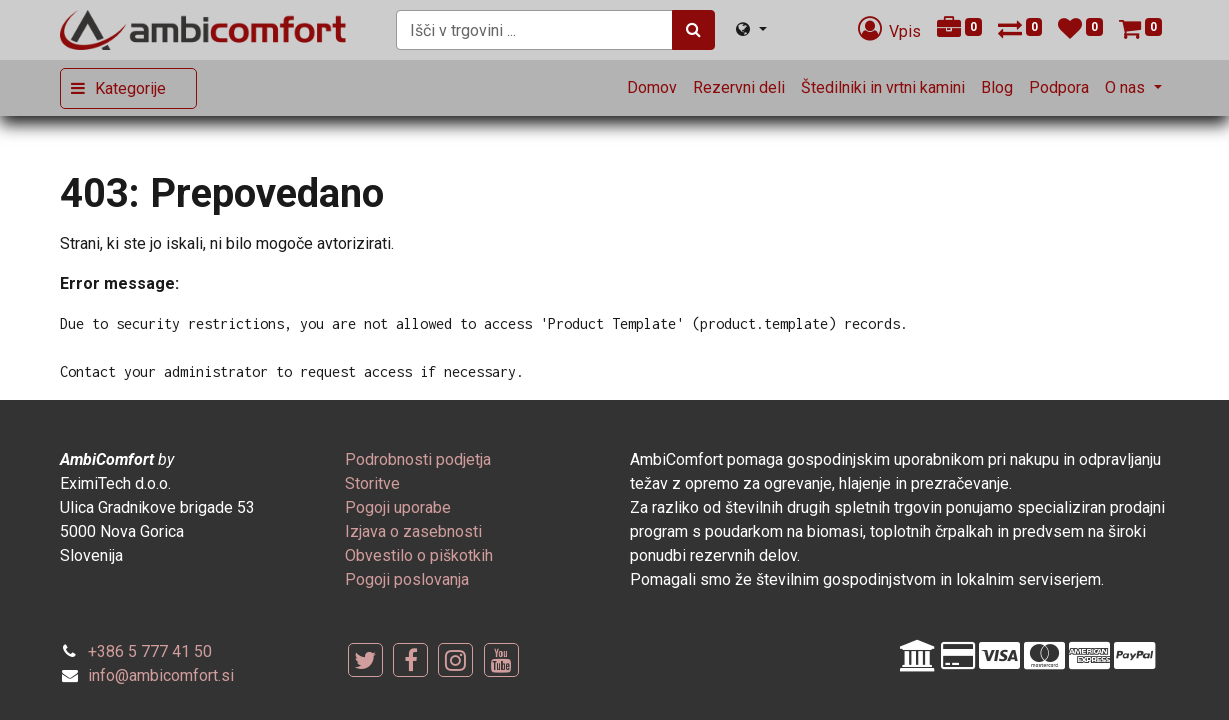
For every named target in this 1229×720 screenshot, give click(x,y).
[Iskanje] (693, 30)
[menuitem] (652, 88)
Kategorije (130, 88)
